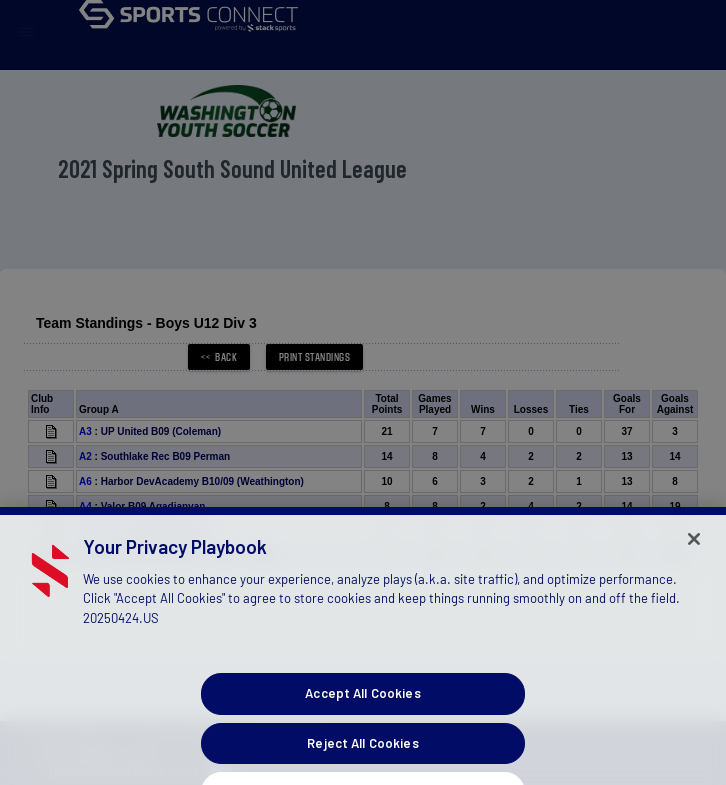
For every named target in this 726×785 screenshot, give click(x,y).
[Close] (694, 572)
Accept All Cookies (362, 726)
